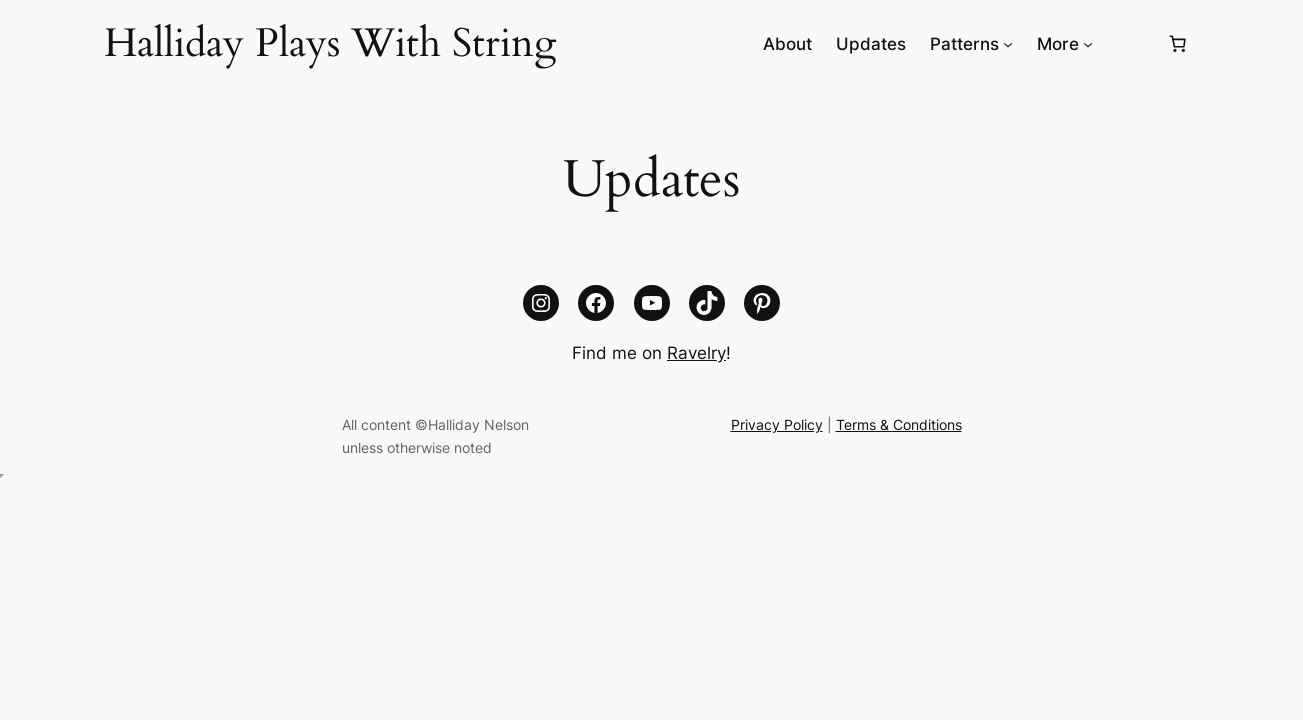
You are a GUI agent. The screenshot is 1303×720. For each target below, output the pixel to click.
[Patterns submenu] (1008, 44)
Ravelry (696, 353)
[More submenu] (1088, 44)
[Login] (1129, 44)
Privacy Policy (777, 424)
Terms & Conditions (899, 424)
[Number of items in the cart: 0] (1178, 44)
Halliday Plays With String (330, 43)
